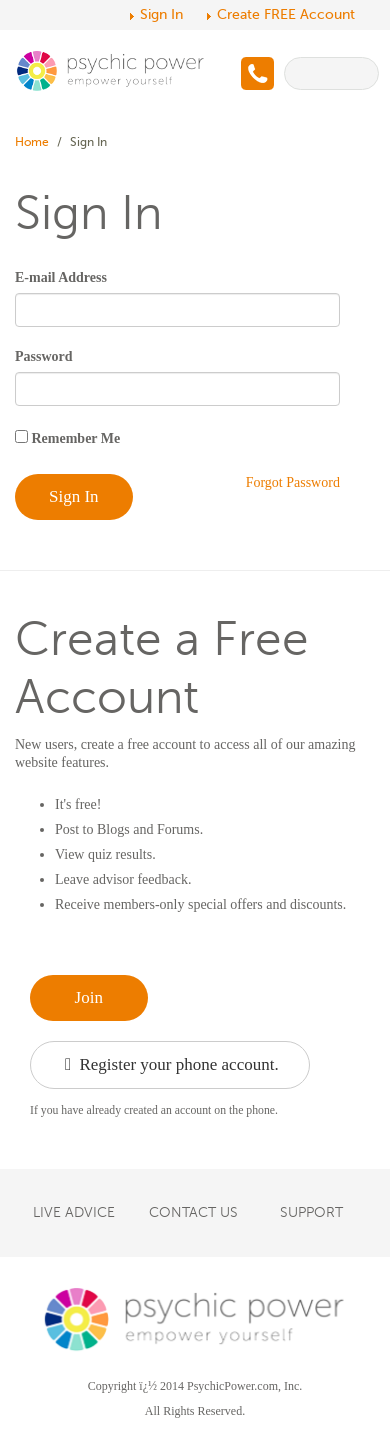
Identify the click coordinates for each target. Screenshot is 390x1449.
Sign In (161, 14)
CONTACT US (193, 1212)
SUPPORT (311, 1212)
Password (44, 356)
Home (32, 142)
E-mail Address (61, 277)
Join (89, 997)
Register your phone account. (172, 1065)
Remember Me (74, 438)
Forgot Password (293, 482)
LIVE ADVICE (74, 1212)
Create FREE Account (286, 14)
